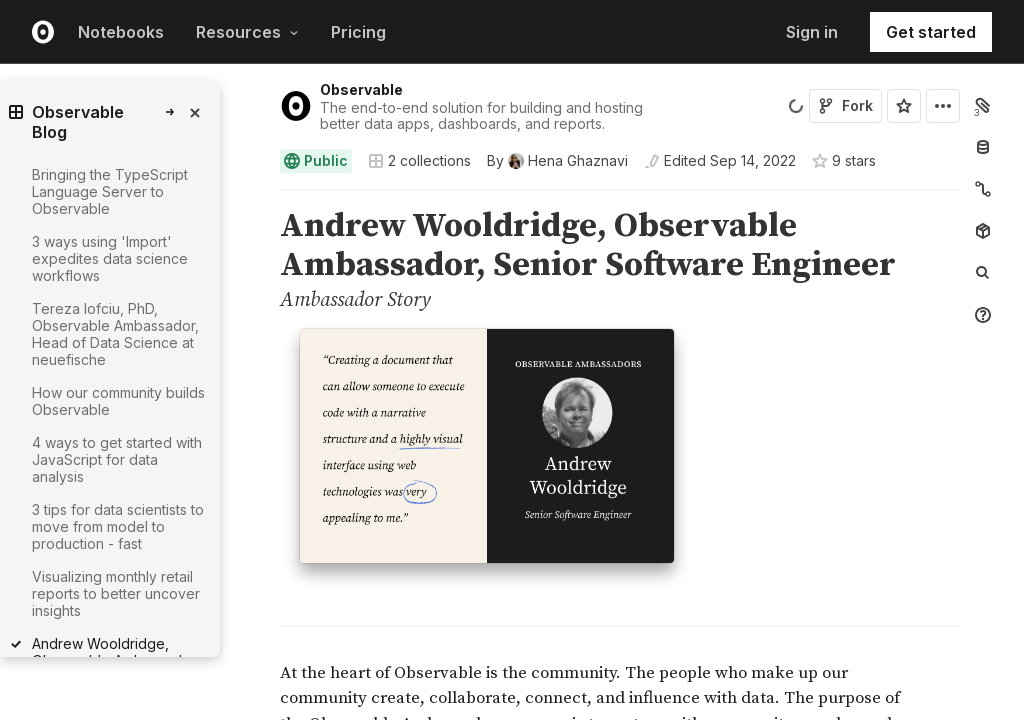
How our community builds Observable (118, 401)
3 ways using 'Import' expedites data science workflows (110, 258)
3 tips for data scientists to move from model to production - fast (118, 526)
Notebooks (121, 32)
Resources (247, 32)
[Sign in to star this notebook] (904, 106)
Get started (931, 32)
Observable (361, 89)
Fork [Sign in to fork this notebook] (845, 105)
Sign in (812, 32)
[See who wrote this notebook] (557, 161)
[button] (256, 198)
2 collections (419, 161)
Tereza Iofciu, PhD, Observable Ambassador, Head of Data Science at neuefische (115, 334)
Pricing (358, 32)
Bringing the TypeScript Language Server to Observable (110, 191)
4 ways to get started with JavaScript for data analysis (117, 459)
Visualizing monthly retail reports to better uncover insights (116, 593)
